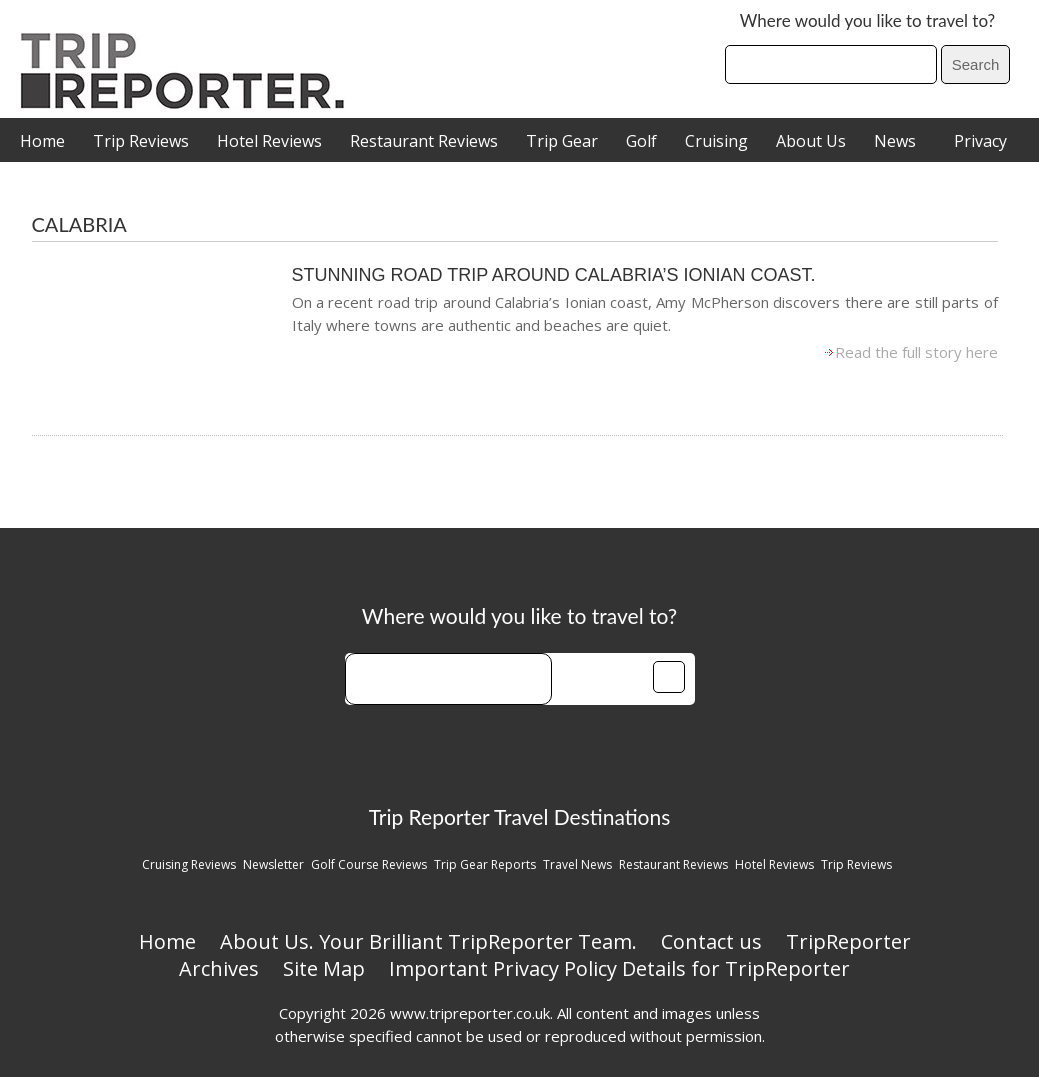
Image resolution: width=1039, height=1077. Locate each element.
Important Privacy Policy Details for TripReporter (619, 968)
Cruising (716, 141)
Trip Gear (562, 141)
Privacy (980, 141)
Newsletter (273, 864)
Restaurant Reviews (424, 141)
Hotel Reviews (269, 141)
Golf (641, 141)
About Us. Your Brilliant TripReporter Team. (428, 941)
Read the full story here (916, 352)
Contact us (711, 941)
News (895, 141)
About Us (811, 141)
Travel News (577, 864)
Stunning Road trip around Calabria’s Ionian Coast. (554, 275)
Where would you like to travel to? (867, 20)
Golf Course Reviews (369, 864)
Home (42, 141)
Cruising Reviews (189, 864)
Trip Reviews (141, 141)
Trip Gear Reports (485, 864)
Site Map (324, 968)
